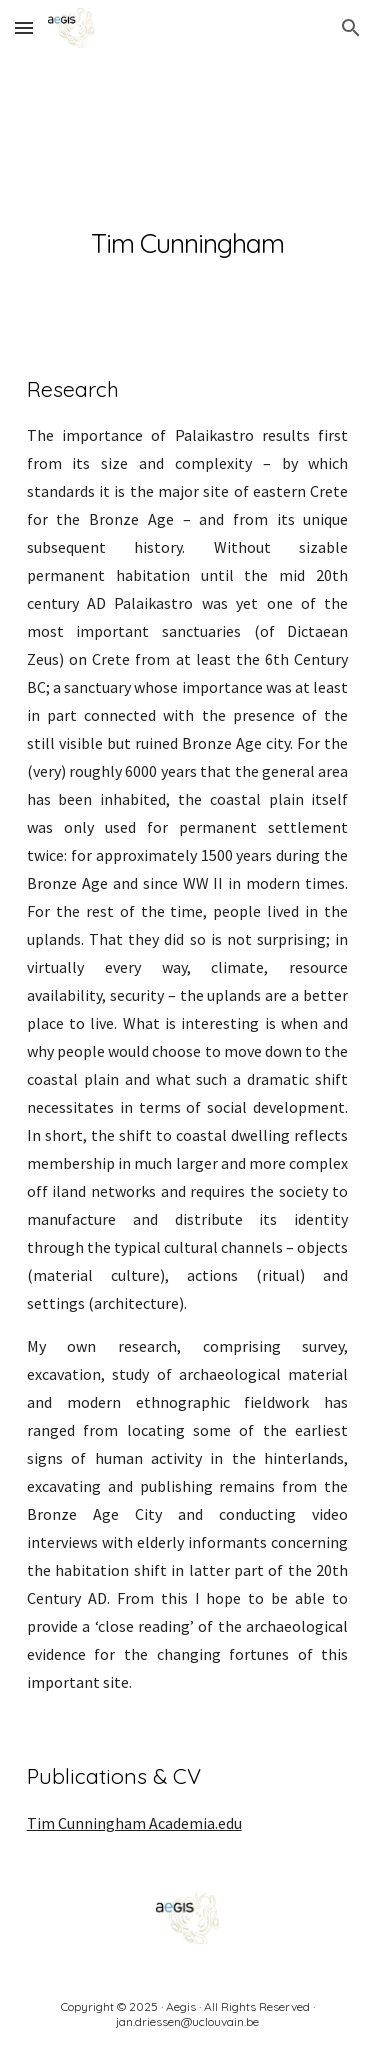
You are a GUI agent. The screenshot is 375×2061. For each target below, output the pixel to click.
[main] (188, 198)
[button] (24, 27)
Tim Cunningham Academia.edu (134, 1823)
